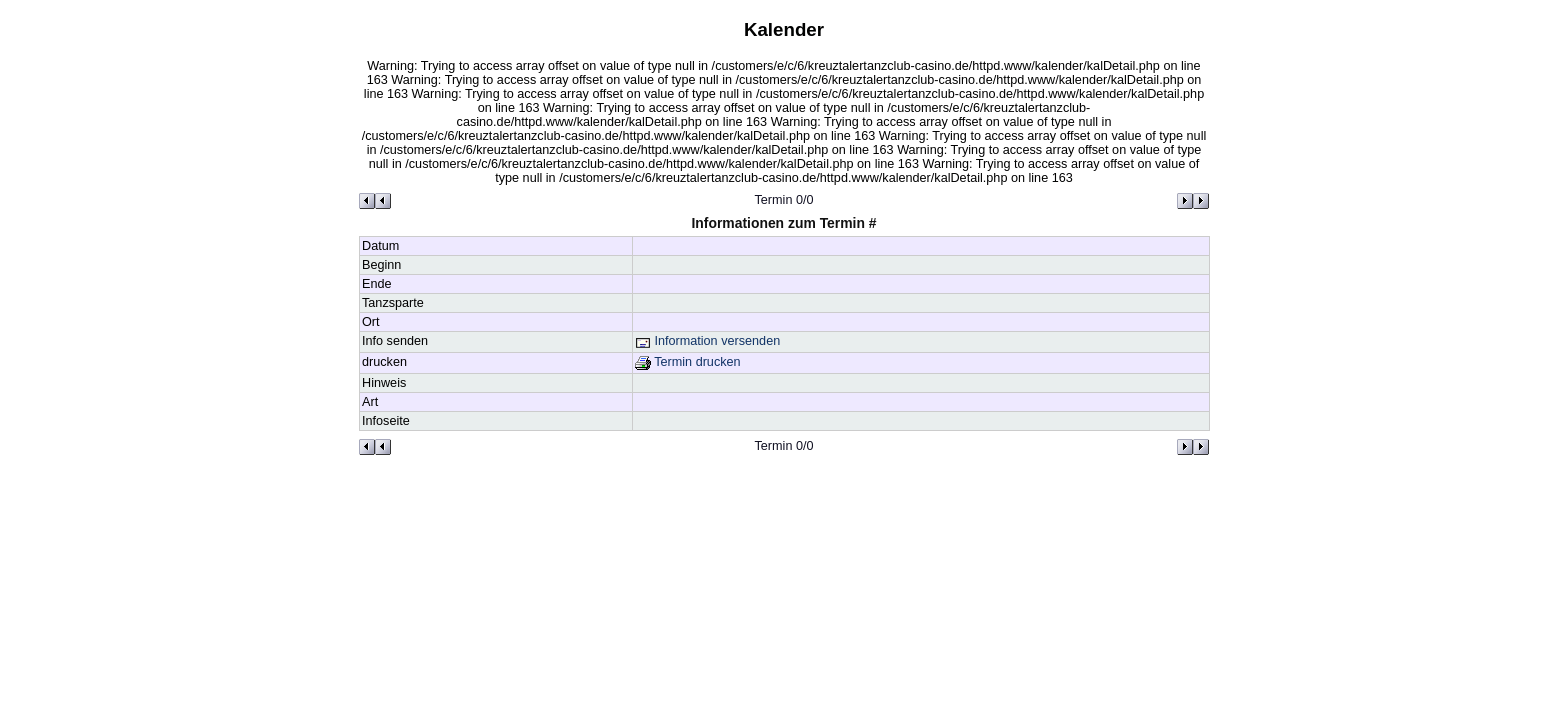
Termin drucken (688, 362)
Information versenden (707, 341)
